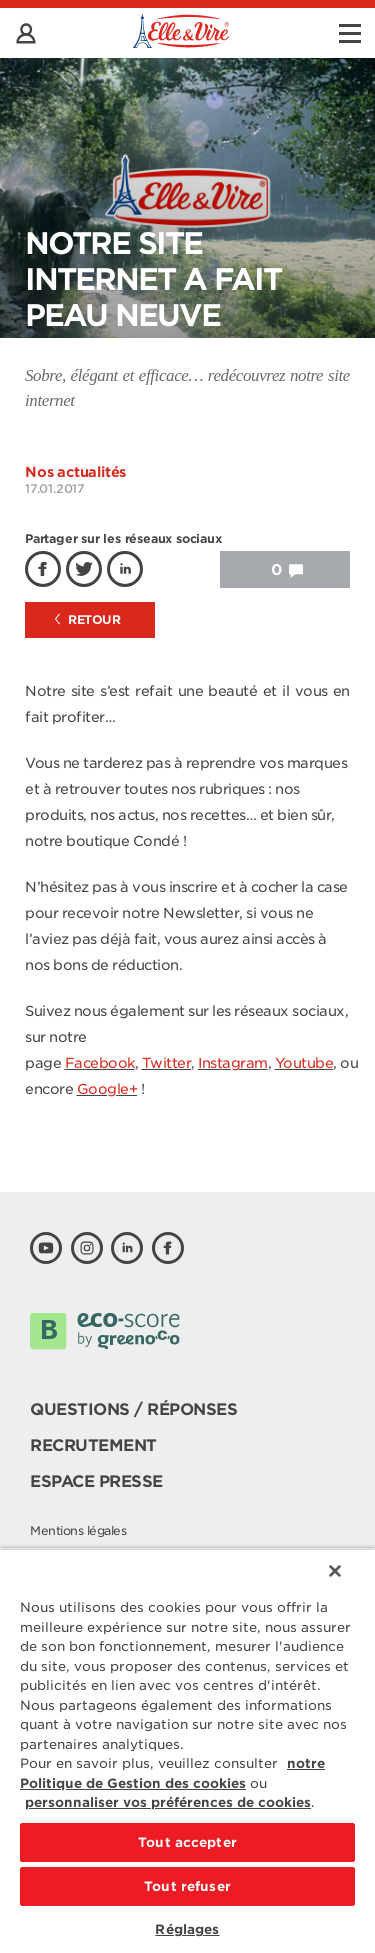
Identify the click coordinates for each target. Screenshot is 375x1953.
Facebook (100, 1063)
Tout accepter (187, 1842)
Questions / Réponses (133, 1409)
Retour (88, 619)
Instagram (233, 1063)
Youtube (304, 1063)
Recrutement (93, 1445)
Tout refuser (187, 1886)
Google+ (107, 1089)
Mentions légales (78, 1530)
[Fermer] (335, 1571)
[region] (187, 1750)
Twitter (167, 1063)
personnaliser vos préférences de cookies (168, 1802)
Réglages (187, 1929)
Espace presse (96, 1481)
